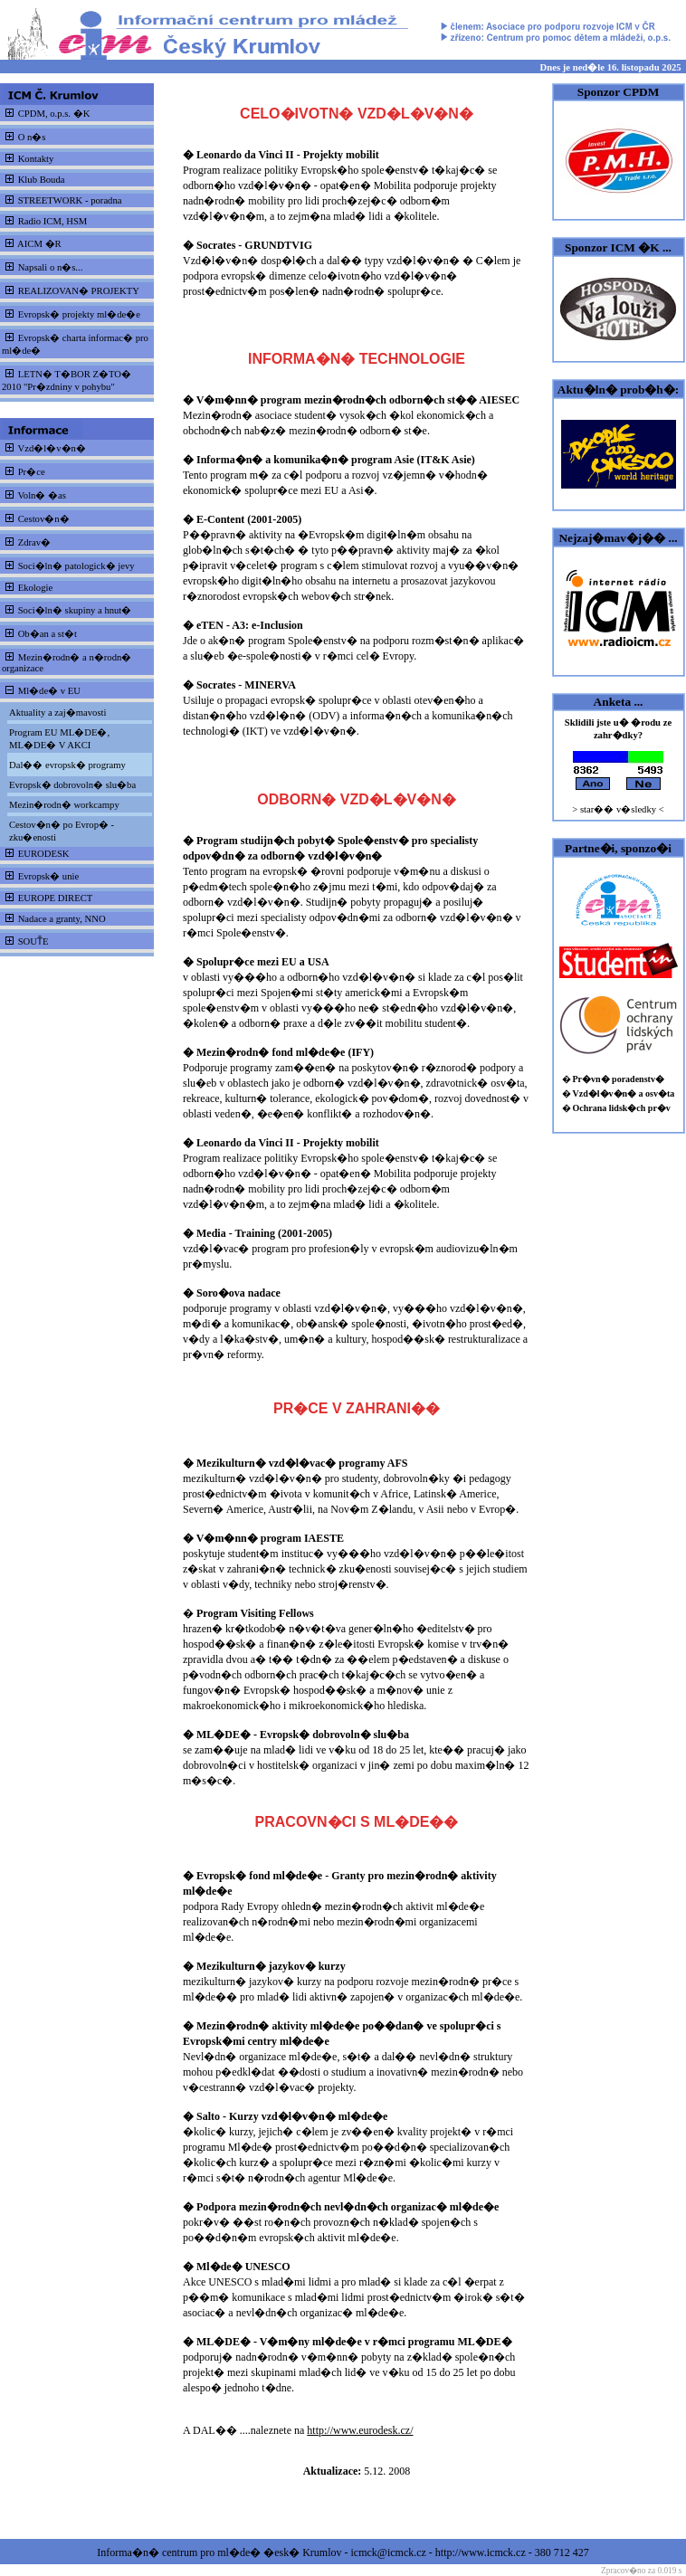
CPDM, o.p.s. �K (54, 114)
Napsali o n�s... (50, 267)
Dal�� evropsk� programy (67, 765)
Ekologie (35, 588)
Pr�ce (31, 472)
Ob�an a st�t (47, 634)
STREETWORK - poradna (70, 200)
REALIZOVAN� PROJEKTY (78, 291)
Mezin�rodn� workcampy (64, 805)
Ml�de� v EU (49, 691)
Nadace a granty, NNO (62, 919)
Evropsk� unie (49, 876)
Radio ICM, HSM (53, 221)
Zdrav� (34, 542)
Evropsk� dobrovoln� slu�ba (72, 785)
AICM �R (39, 244)
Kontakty (36, 159)
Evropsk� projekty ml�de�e (79, 314)
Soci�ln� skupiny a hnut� (75, 610)
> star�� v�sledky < (618, 809)
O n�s (32, 137)
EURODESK (44, 854)
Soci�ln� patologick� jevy (76, 566)
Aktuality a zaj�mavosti (57, 713)
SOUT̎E (33, 941)
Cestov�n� (44, 519)
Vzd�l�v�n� (51, 448)
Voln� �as (41, 495)
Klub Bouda (41, 180)
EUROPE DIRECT (55, 898)
